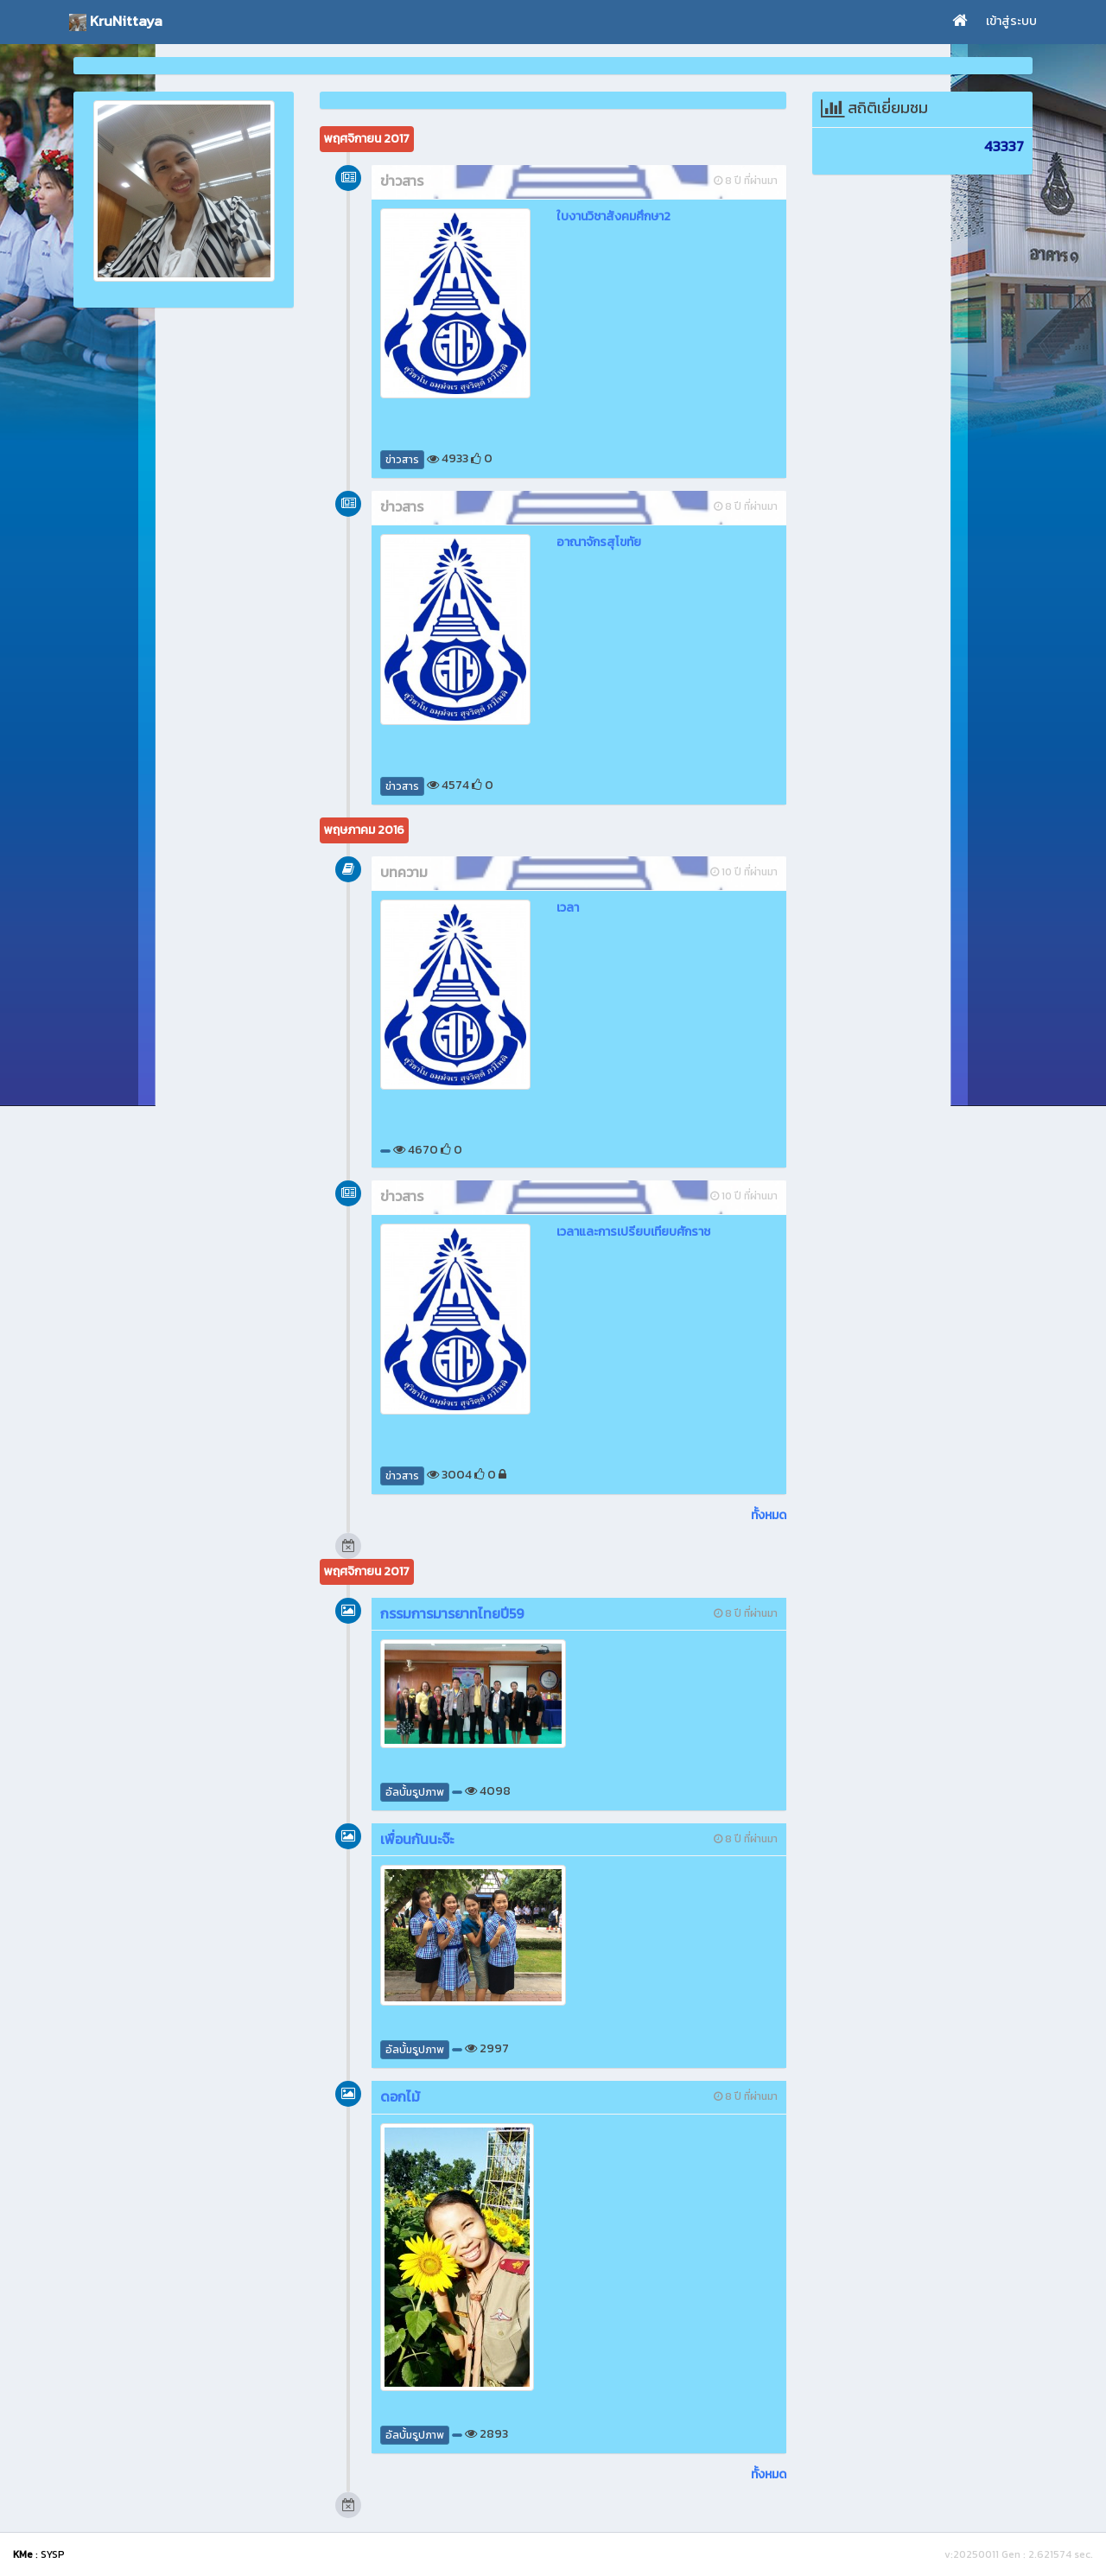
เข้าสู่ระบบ (1011, 21)
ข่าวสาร (402, 459)
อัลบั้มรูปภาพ (414, 1792)
